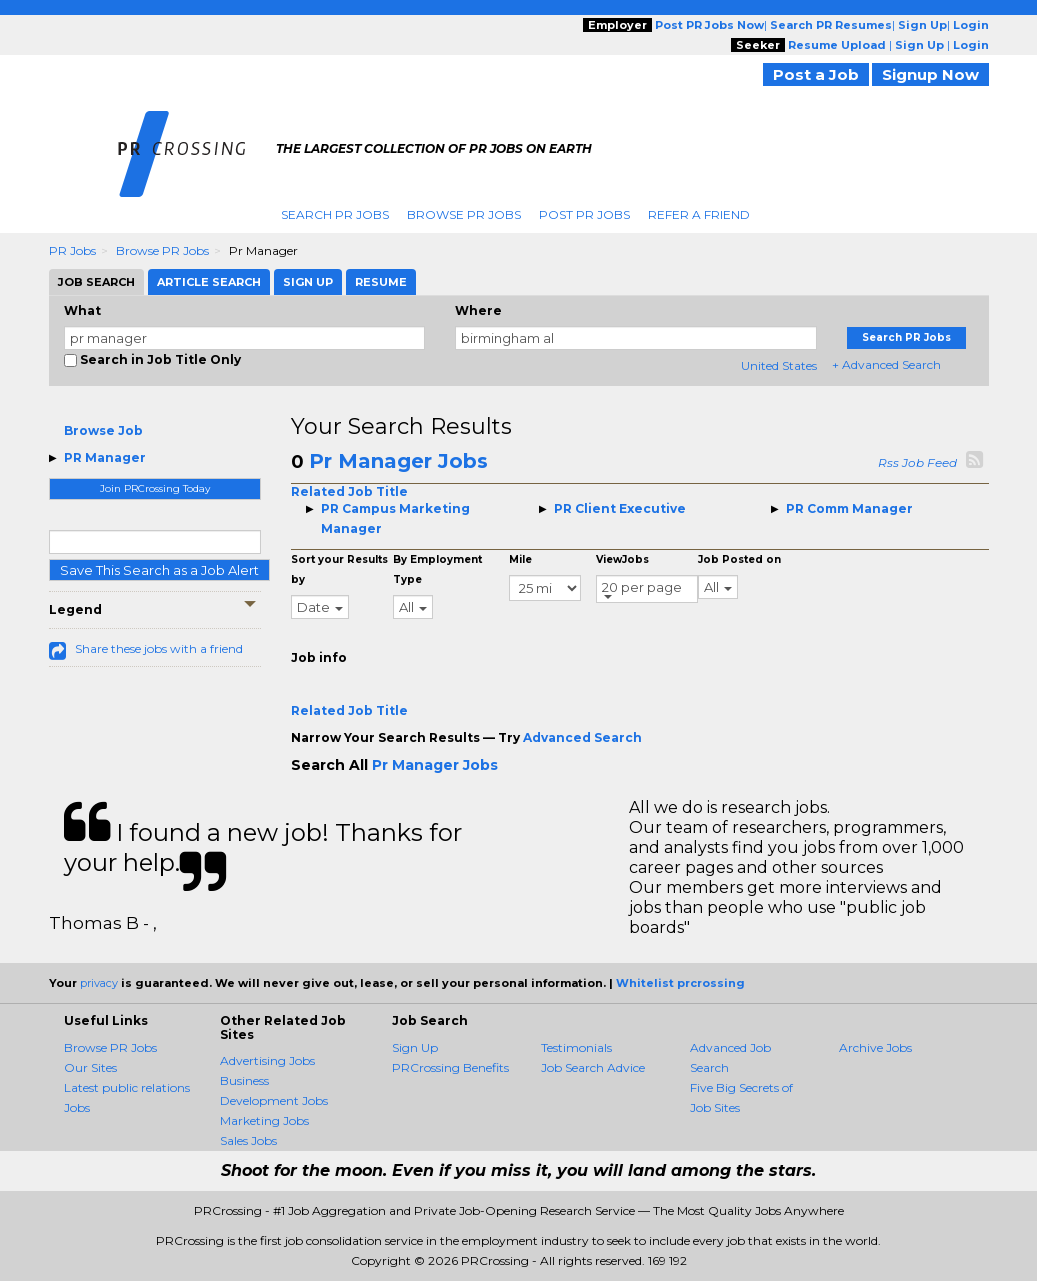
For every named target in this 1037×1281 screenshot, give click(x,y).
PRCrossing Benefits (450, 1067)
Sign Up (415, 1047)
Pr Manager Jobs (398, 461)
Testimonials (576, 1047)
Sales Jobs (248, 1140)
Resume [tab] (381, 282)
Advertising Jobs (267, 1060)
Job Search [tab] (96, 282)
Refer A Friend (699, 214)
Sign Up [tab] (308, 282)
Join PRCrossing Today (155, 488)
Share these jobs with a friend (159, 648)
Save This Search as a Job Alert (159, 570)
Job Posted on (739, 559)
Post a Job (816, 74)
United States (779, 365)
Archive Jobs (875, 1047)
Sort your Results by (339, 569)
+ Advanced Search (886, 364)
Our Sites (90, 1067)
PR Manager (105, 457)
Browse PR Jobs (464, 214)
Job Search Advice (593, 1067)
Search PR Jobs (335, 214)
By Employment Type (437, 569)
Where (478, 310)
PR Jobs (72, 250)
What (82, 310)
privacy (99, 983)
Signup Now (930, 74)
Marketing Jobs (264, 1120)
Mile (520, 559)
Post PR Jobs (584, 214)
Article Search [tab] (209, 282)
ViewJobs (622, 559)
